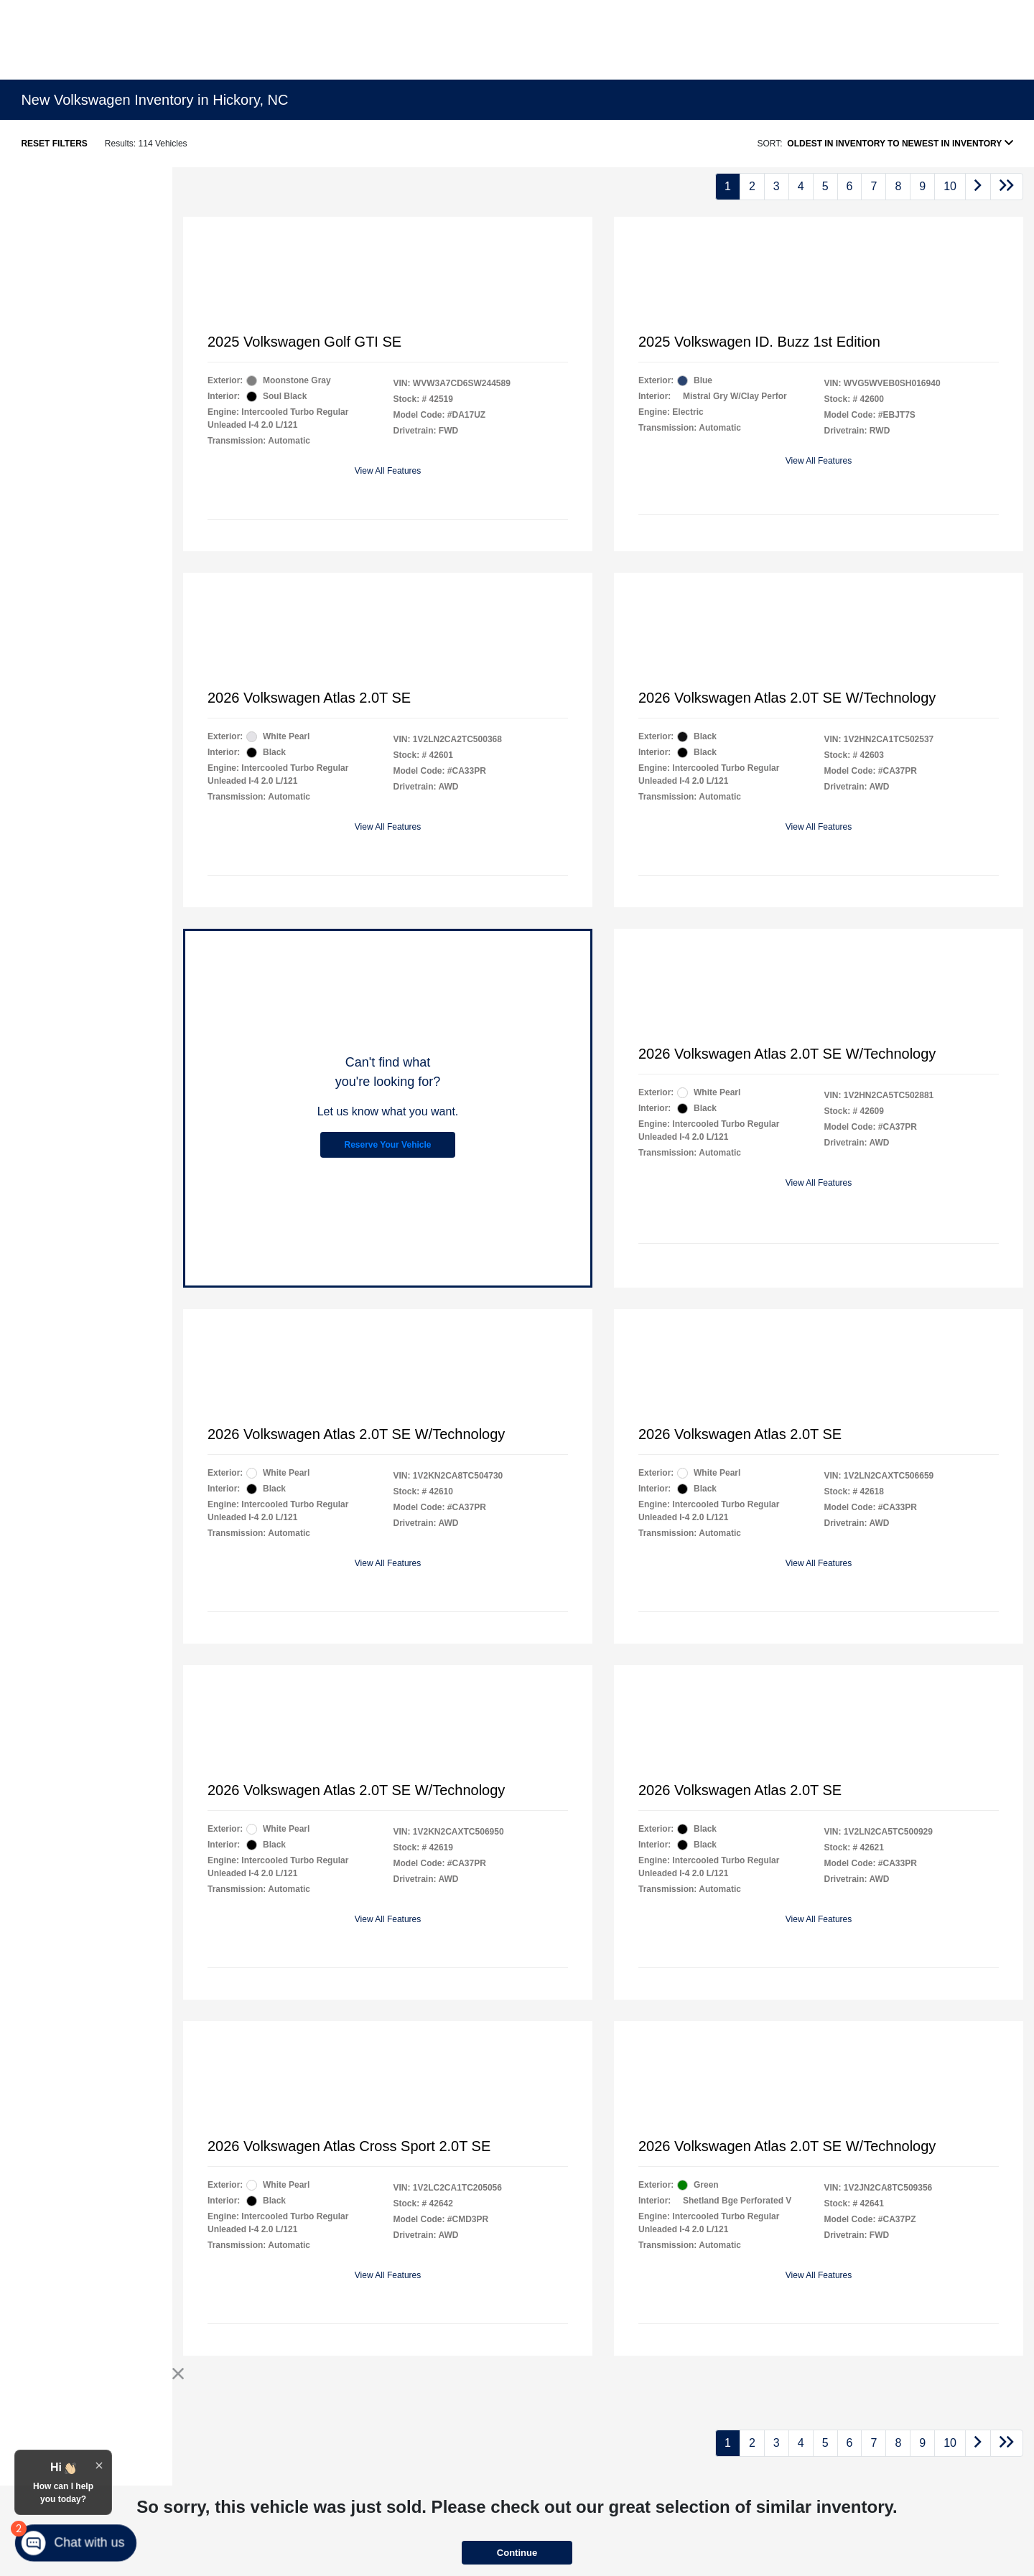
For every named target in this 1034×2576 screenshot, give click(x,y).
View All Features (388, 471)
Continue (517, 2552)
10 (950, 186)
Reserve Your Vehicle (388, 1145)
